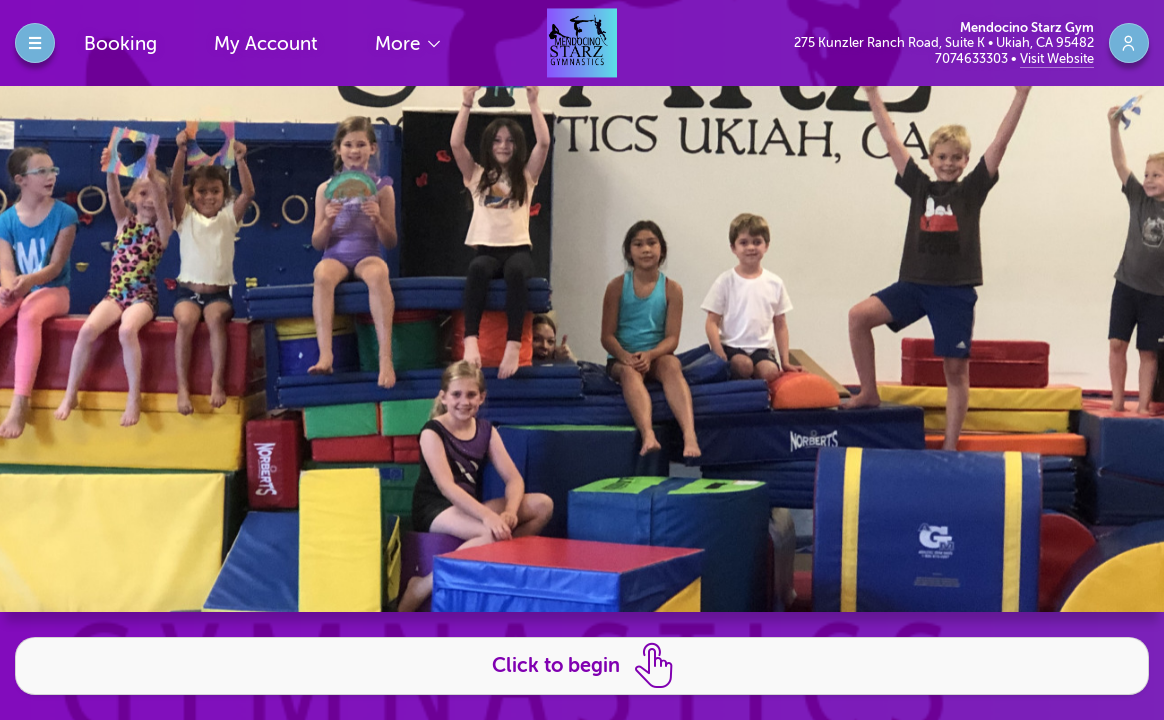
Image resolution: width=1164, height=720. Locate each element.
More (400, 43)
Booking (120, 43)
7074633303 (973, 58)
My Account (266, 43)
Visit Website (1057, 58)
